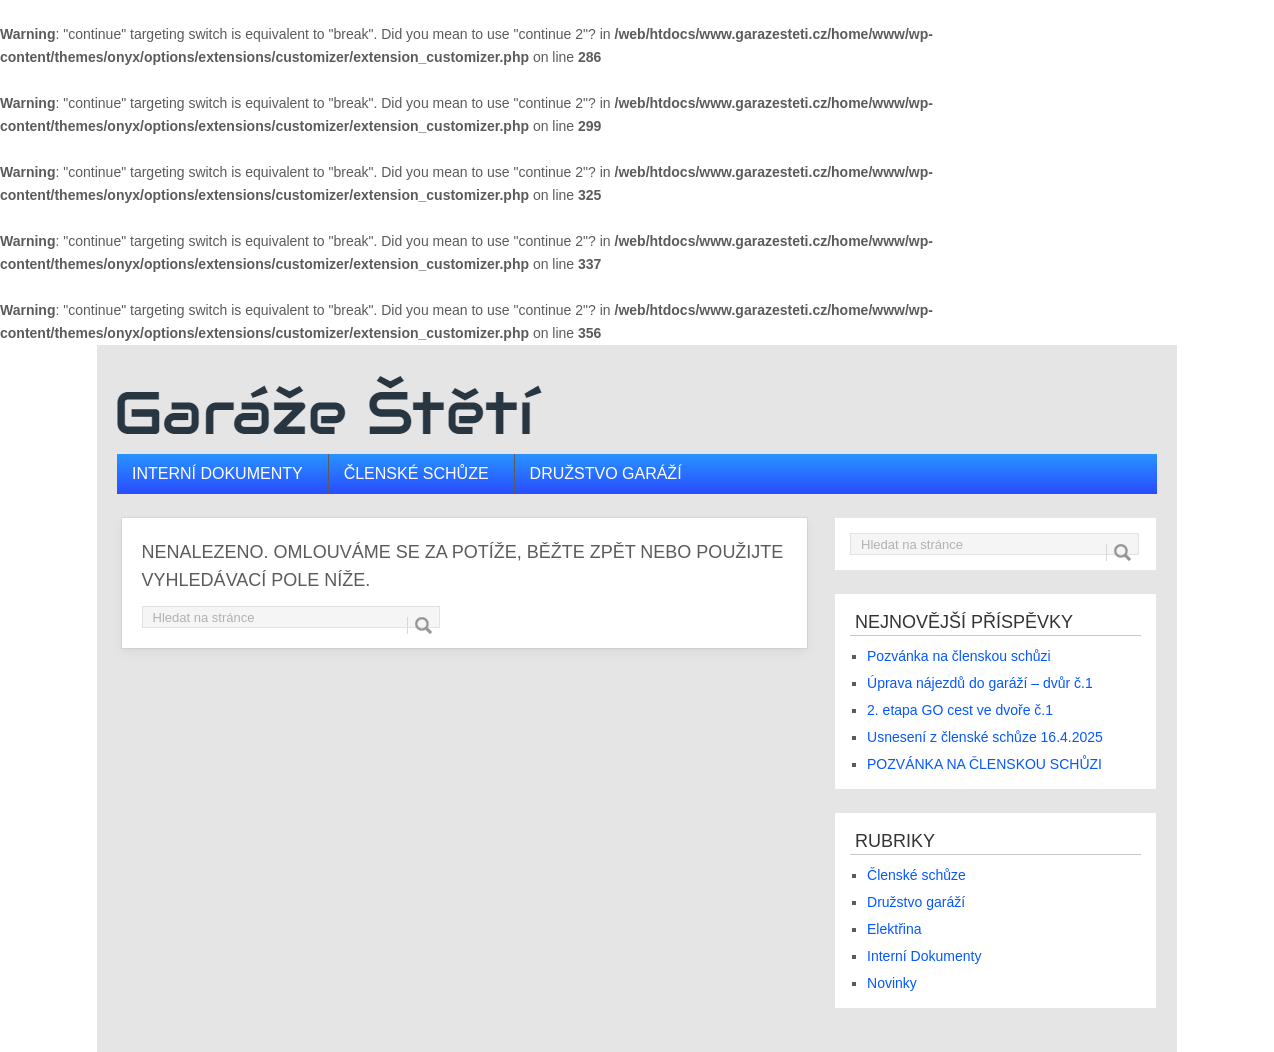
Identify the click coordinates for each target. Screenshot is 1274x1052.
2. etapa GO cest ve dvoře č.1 (960, 710)
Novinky (892, 983)
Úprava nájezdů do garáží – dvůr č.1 (980, 683)
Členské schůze (416, 473)
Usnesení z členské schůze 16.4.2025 (985, 737)
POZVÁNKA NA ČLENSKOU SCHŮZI (984, 764)
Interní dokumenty (217, 473)
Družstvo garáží (606, 473)
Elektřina (894, 929)
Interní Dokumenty (924, 956)
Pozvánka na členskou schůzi (959, 656)
